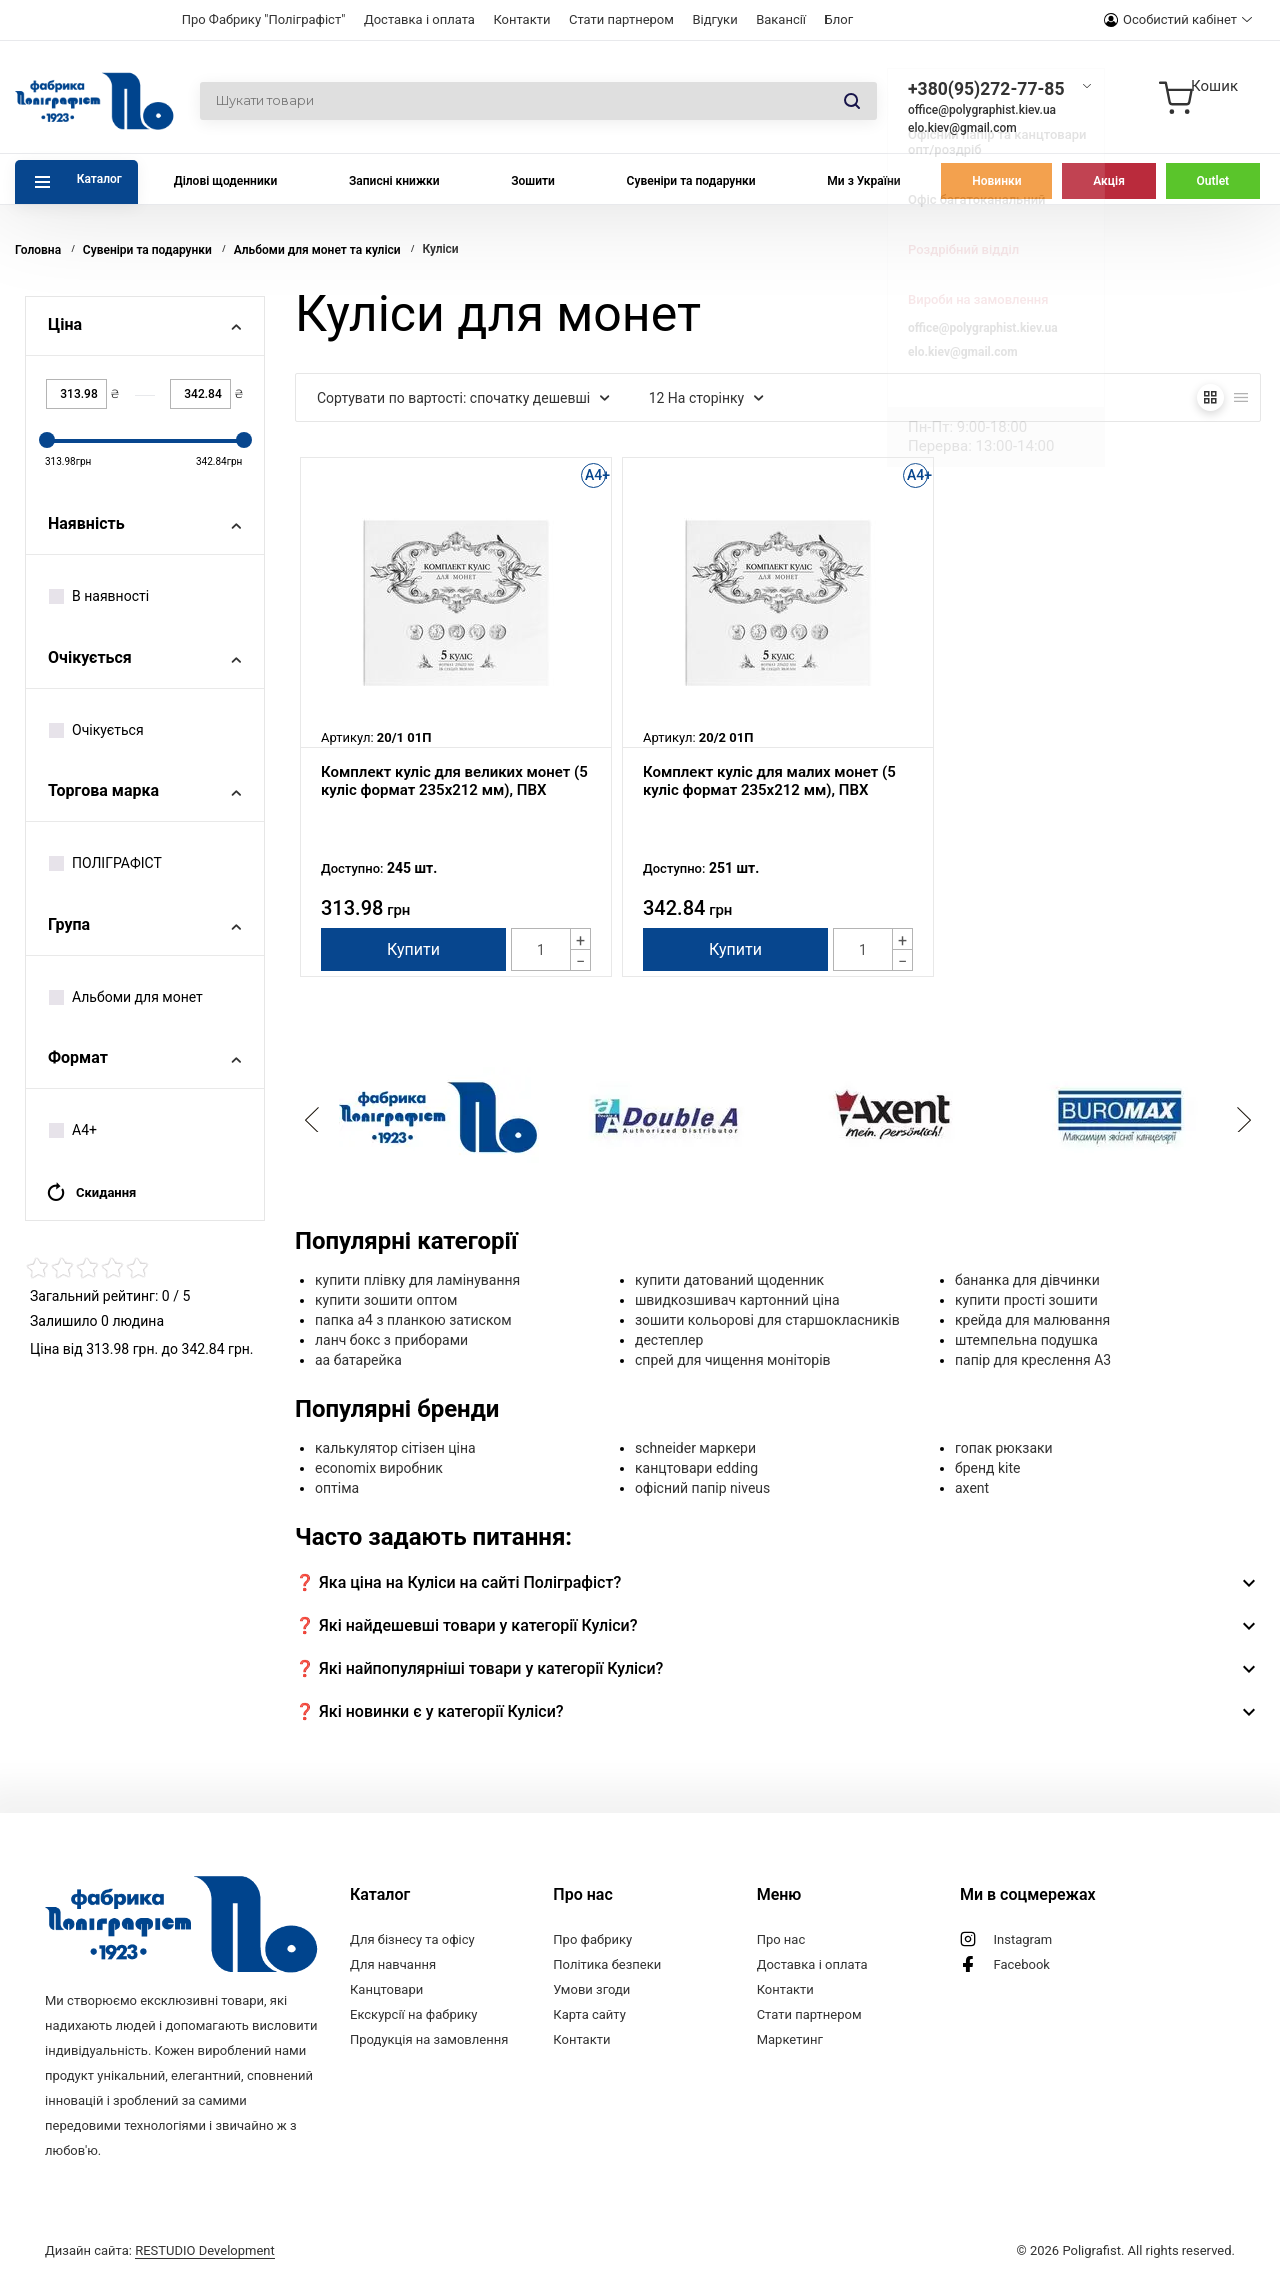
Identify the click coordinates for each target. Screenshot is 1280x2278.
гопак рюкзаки (1004, 1448)
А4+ (73, 1130)
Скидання (91, 1192)
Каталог (99, 179)
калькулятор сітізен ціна (395, 1448)
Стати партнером (621, 19)
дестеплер (669, 1340)
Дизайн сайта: (160, 2250)
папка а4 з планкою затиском (413, 1320)
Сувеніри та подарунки (691, 181)
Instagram (1022, 1939)
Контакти (521, 19)
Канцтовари (386, 1989)
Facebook (1021, 1964)
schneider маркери (695, 1448)
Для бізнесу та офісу (412, 1939)
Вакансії (781, 19)
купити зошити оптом (386, 1300)
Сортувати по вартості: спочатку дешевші (463, 398)
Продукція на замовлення (429, 2039)
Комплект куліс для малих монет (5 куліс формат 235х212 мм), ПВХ (769, 781)
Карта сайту (589, 2014)
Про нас (781, 1939)
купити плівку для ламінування (417, 1280)
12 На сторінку (707, 398)
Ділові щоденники (226, 181)
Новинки (996, 181)
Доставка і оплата (419, 19)
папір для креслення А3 (1033, 1360)
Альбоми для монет (126, 997)
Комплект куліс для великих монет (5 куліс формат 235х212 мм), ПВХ (454, 781)
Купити (413, 949)
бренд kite (987, 1468)
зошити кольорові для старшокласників (767, 1320)
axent (972, 1488)
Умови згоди (591, 1989)
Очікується (96, 730)
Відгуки (714, 19)
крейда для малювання (1032, 1320)
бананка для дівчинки (1027, 1280)
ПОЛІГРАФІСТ (105, 863)
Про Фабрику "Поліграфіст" (264, 19)
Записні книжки (394, 181)
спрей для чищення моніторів (733, 1360)
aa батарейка (358, 1360)
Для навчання (393, 1964)
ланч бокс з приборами (391, 1340)
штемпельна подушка (1026, 1340)
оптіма (337, 1488)
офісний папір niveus (702, 1488)
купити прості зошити (1026, 1300)
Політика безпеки (607, 1964)
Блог (839, 19)
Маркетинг (790, 2039)
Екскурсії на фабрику (413, 2014)
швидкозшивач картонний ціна (737, 1300)
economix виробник (379, 1468)
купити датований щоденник (729, 1280)
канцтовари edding (696, 1468)
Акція (1109, 181)
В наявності (99, 596)
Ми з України (863, 181)
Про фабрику (592, 1939)
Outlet (1213, 181)
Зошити (533, 181)
